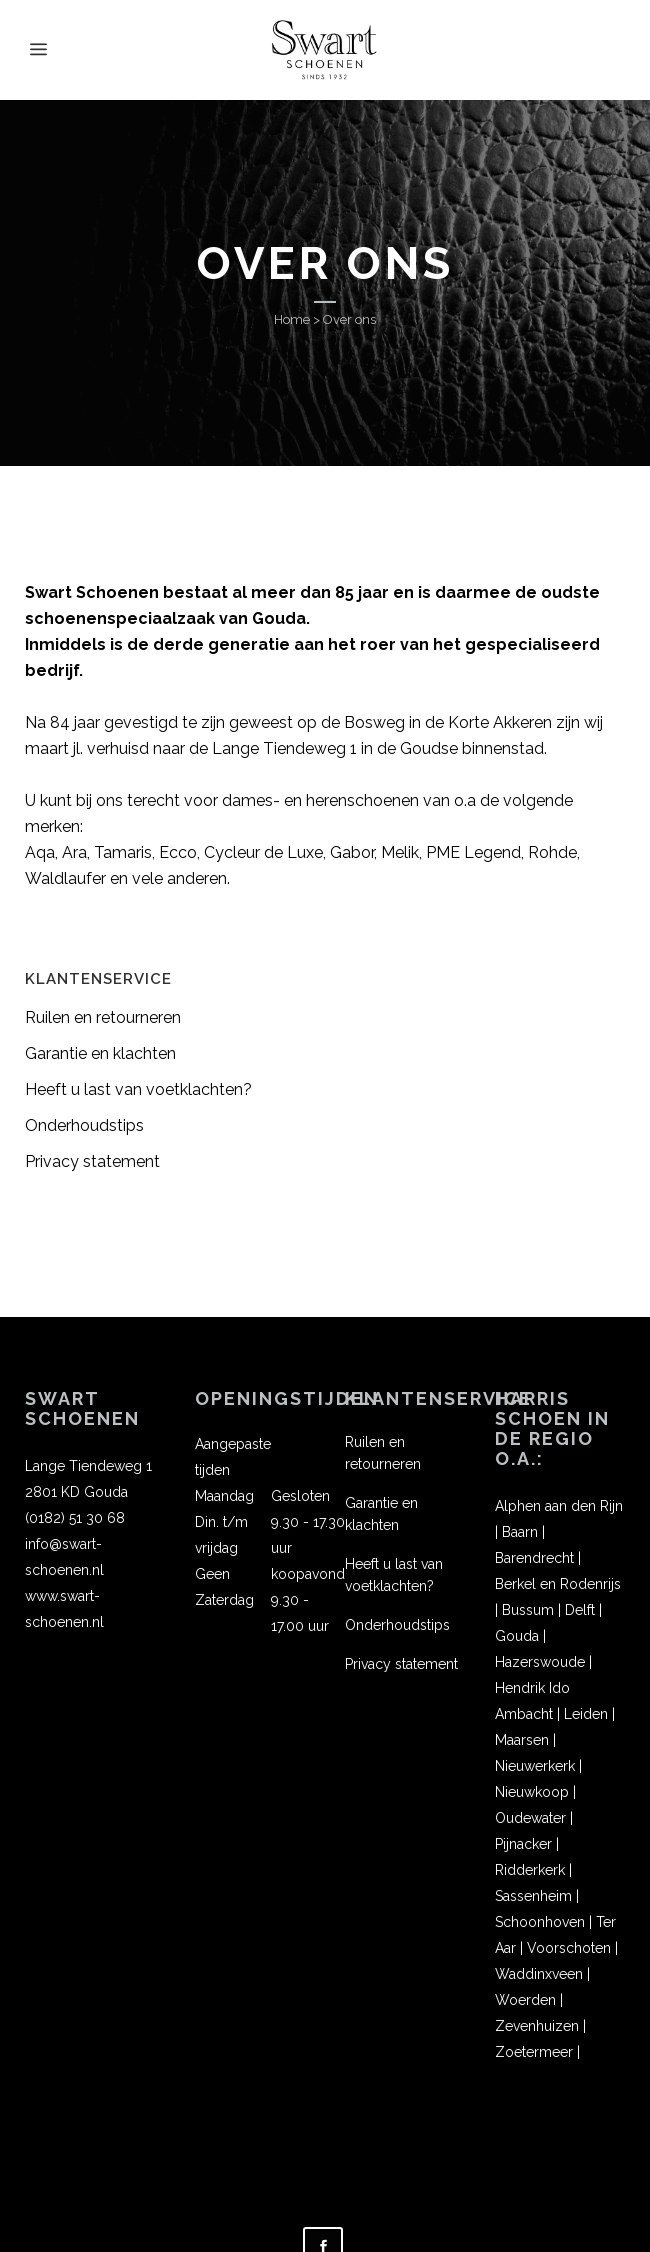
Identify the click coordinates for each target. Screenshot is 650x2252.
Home (292, 319)
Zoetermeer (534, 2052)
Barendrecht (534, 1558)
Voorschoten (569, 1948)
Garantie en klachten (100, 1053)
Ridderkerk (530, 1870)
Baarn (520, 1532)
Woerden (525, 2000)
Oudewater (530, 1818)
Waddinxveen (539, 1974)
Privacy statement (92, 1161)
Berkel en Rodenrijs (558, 1584)
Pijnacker (523, 1844)
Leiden (586, 1714)
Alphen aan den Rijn (559, 1506)
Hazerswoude (540, 1662)
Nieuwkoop (532, 1792)
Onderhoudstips (84, 1125)
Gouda (517, 1636)
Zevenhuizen (537, 2026)
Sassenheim (533, 1896)
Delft (580, 1610)
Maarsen (522, 1740)
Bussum (528, 1610)
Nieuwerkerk (535, 1766)
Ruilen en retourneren (103, 1017)
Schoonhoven (540, 1922)
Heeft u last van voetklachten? (138, 1089)
